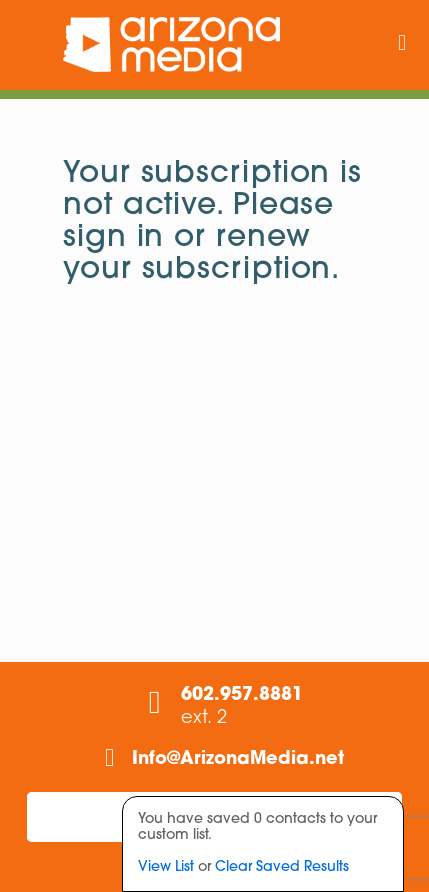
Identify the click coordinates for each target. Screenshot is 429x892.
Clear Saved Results (282, 867)
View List (166, 867)
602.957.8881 (242, 695)
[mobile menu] (402, 45)
